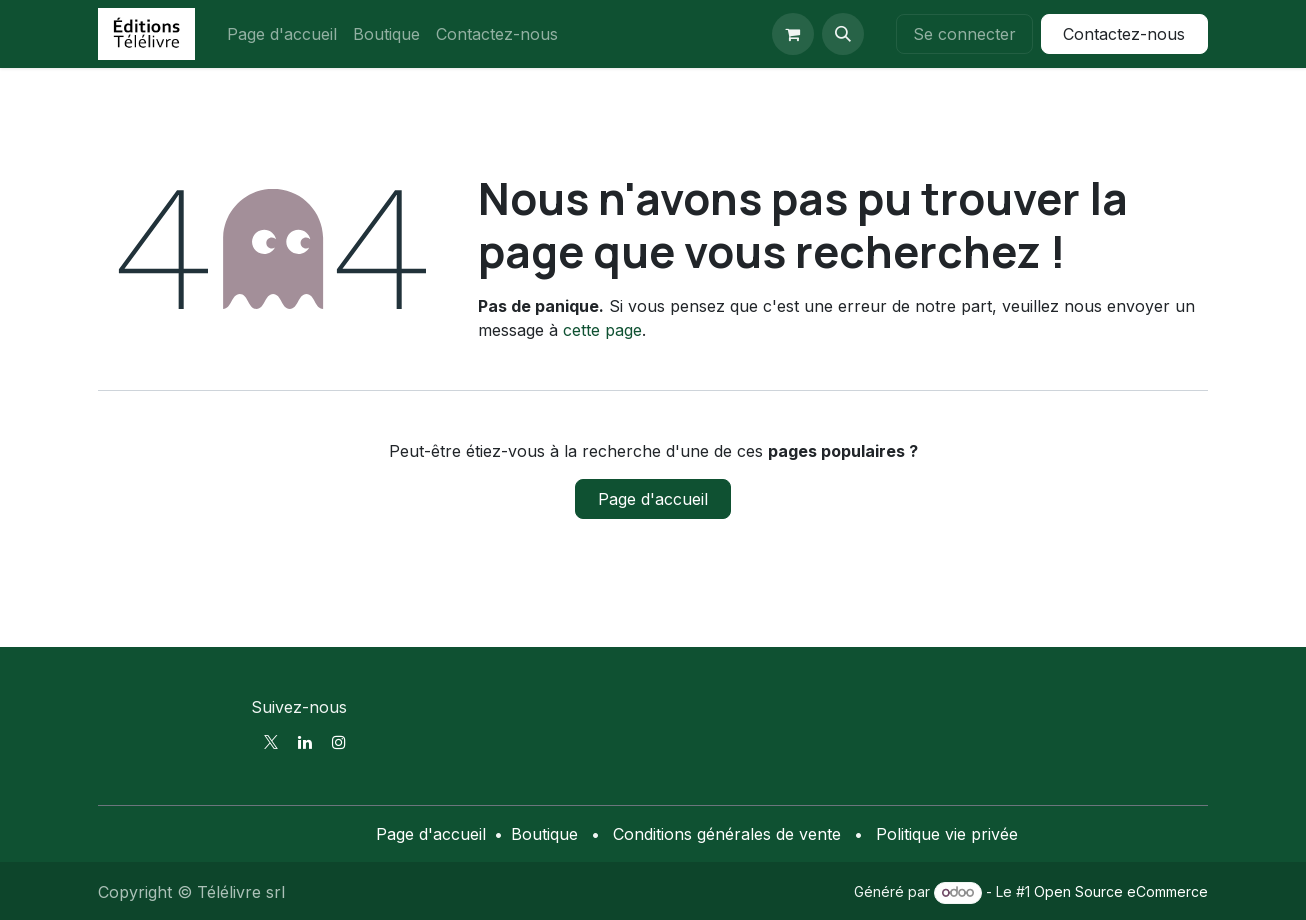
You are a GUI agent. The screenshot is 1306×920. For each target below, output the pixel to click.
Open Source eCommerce (1121, 891)
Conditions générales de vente (727, 834)
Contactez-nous (1124, 34)
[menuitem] (282, 34)
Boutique (544, 834)
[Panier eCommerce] (793, 34)
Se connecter (964, 34)
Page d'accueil (653, 499)
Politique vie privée (947, 834)
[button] (843, 34)
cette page (602, 330)
